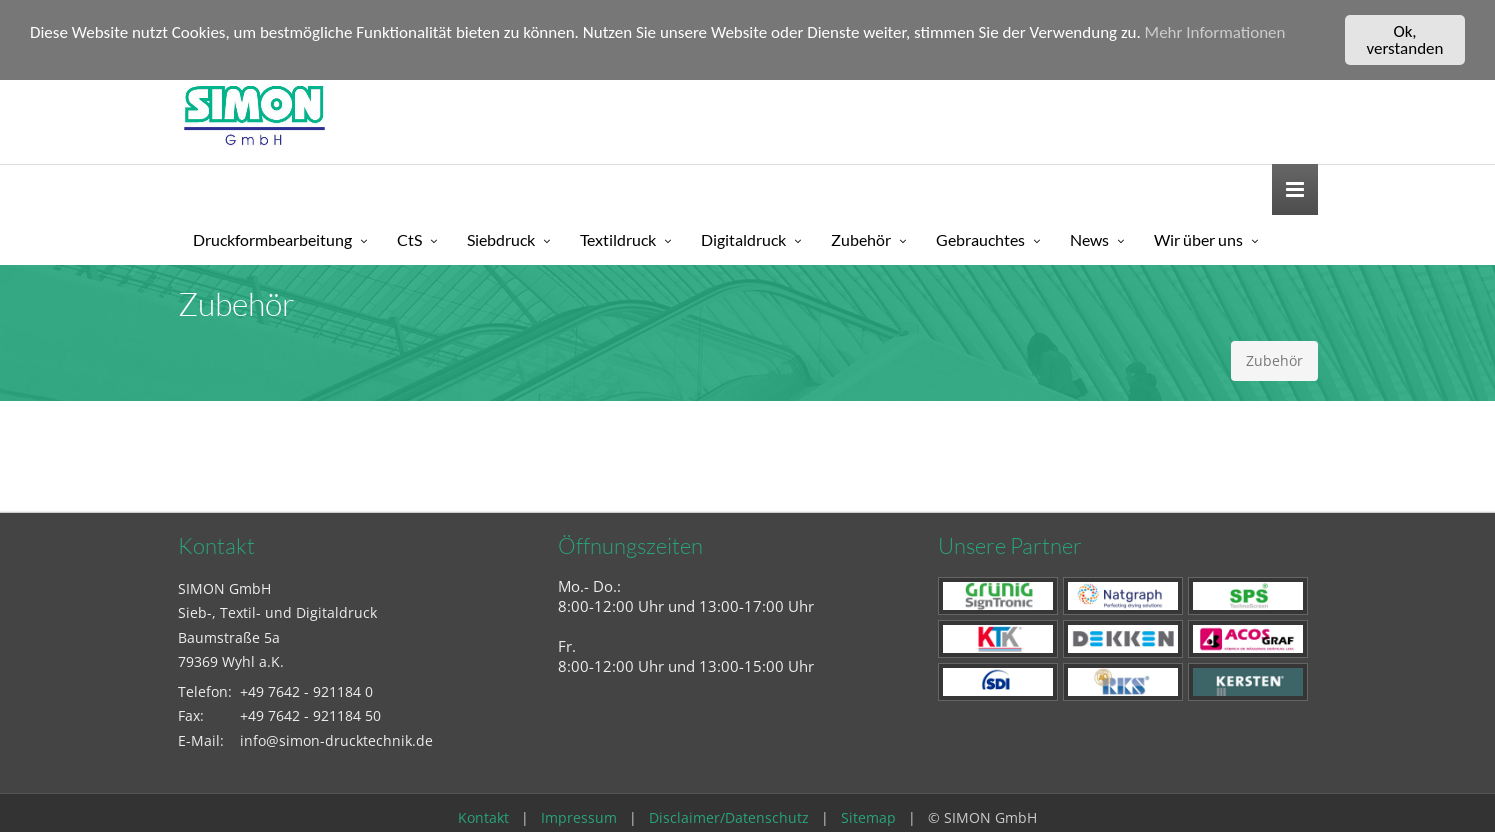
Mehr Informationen (1215, 32)
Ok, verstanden (1405, 40)
